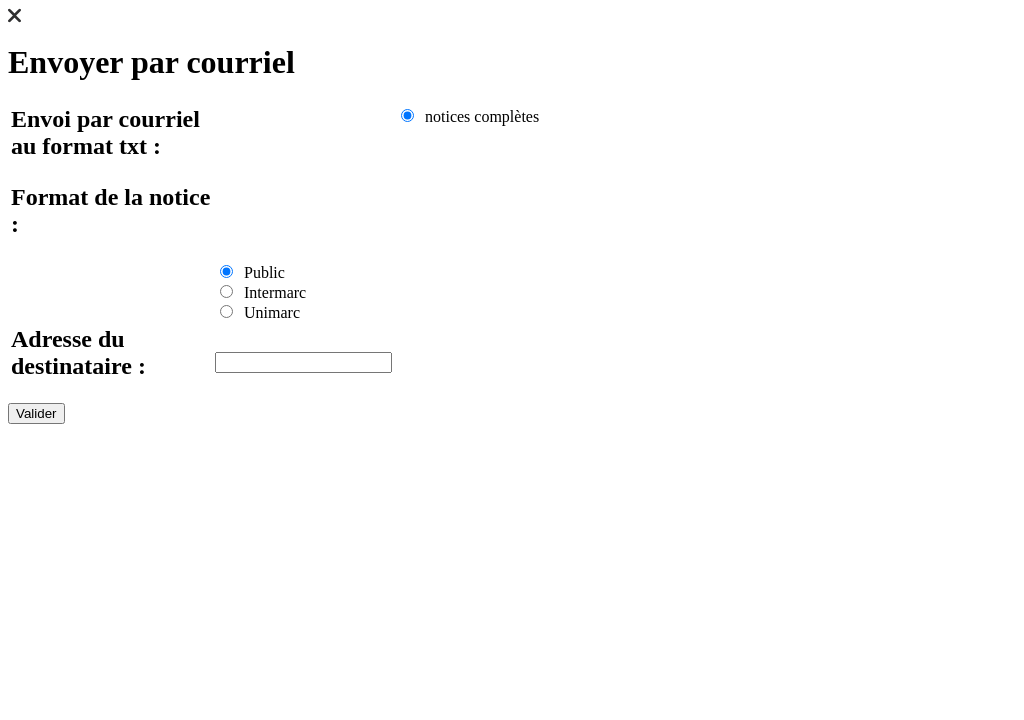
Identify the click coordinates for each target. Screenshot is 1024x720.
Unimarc (260, 312)
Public (252, 272)
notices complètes (470, 116)
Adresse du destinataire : (78, 352)
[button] (14, 17)
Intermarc (263, 292)
